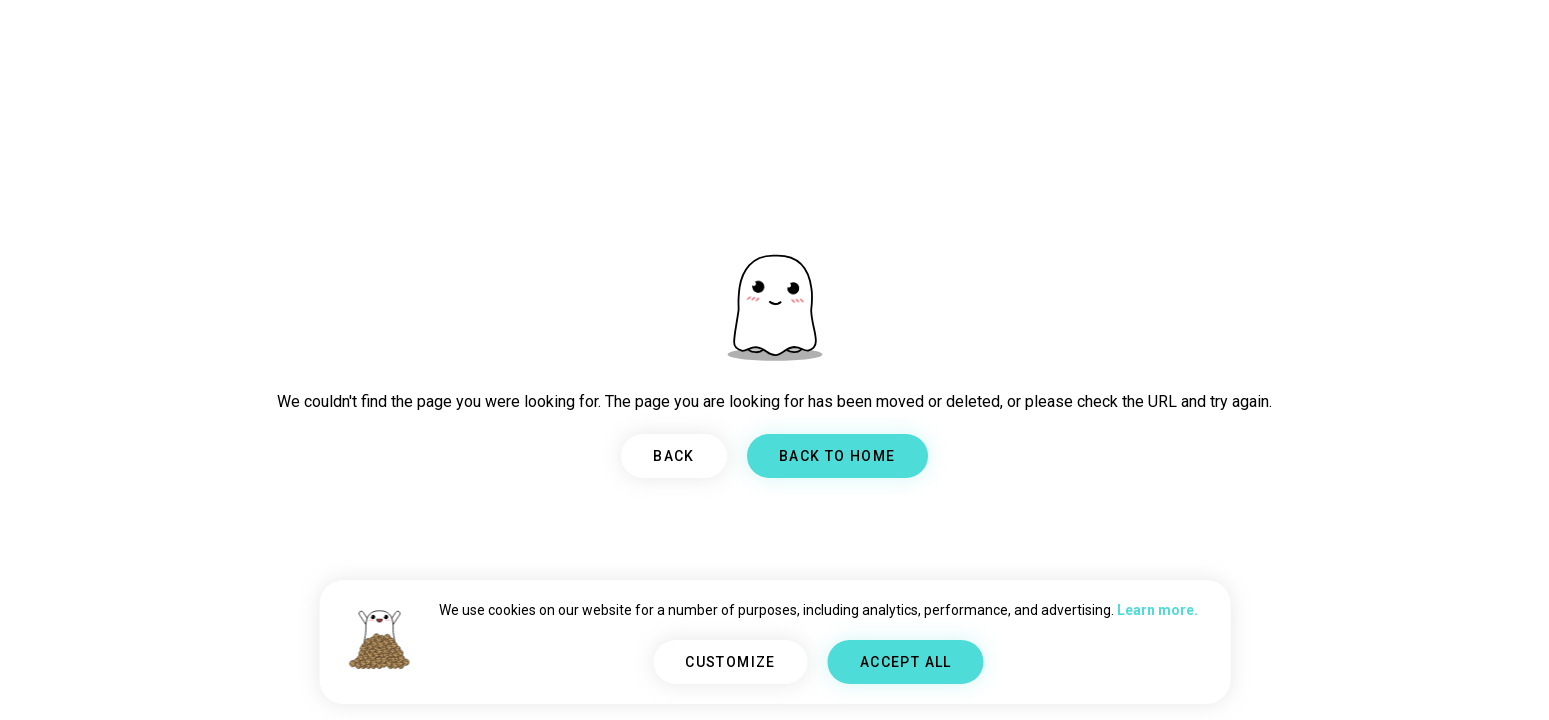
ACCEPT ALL (906, 662)
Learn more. (1157, 610)
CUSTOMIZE (730, 662)
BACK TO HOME (837, 456)
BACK (674, 456)
